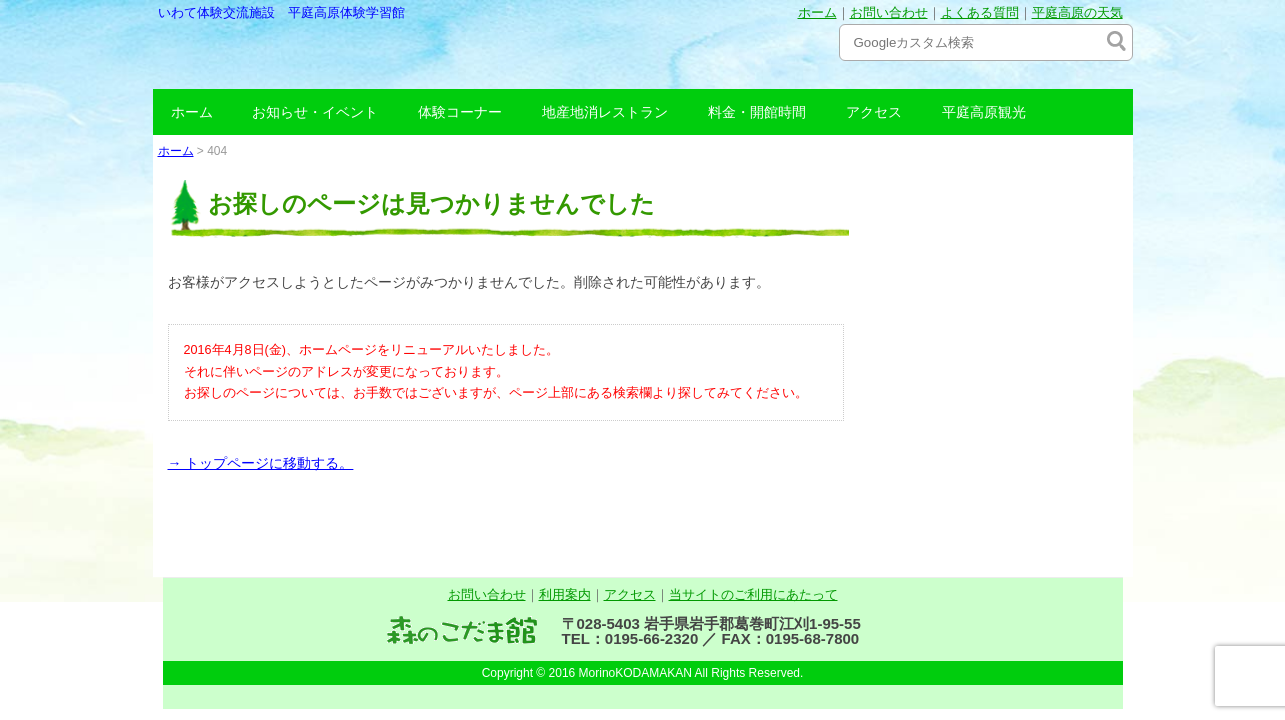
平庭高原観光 (984, 112)
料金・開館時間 (757, 112)
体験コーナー (460, 112)
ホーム (817, 12)
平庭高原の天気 (1077, 12)
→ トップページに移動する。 (261, 463)
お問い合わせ (889, 12)
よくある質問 (980, 12)
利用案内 (565, 594)
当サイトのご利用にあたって (753, 594)
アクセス (874, 112)
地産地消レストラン (605, 112)
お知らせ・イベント (315, 112)
